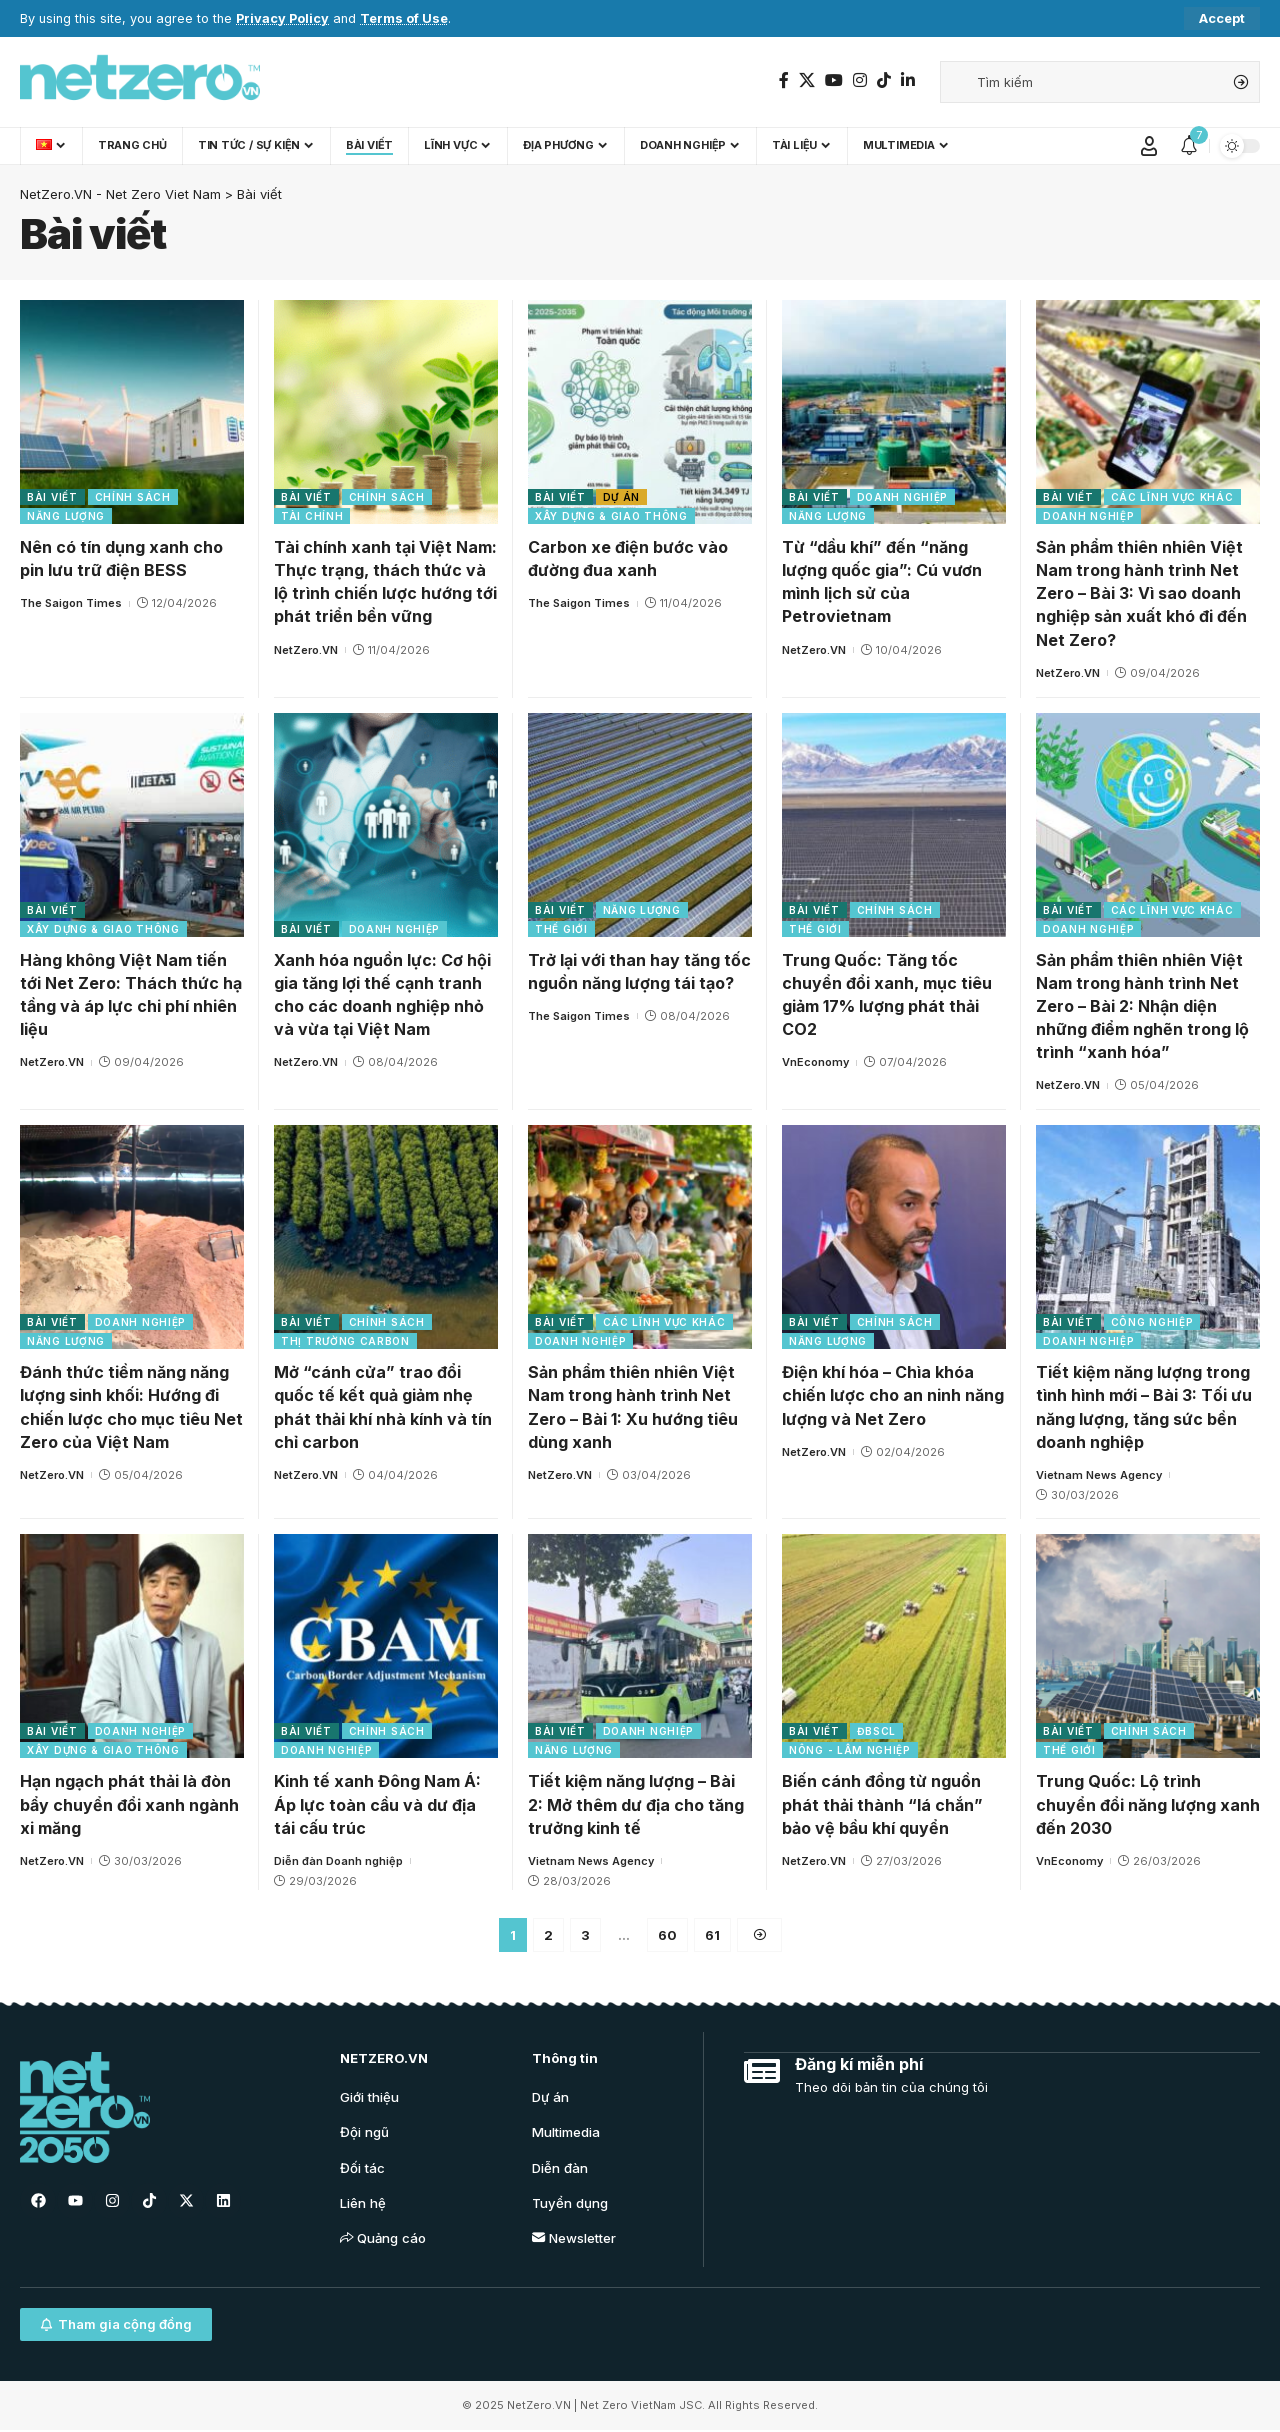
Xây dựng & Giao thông (611, 516)
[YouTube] (834, 80)
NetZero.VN (306, 650)
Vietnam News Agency (1099, 1475)
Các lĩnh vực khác (1172, 497)
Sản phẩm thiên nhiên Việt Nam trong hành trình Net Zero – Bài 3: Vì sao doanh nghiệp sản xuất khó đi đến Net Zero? (1141, 593)
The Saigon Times (71, 603)
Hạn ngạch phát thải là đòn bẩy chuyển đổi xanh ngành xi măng (129, 1804)
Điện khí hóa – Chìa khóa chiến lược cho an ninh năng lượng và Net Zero (893, 1395)
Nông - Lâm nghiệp (850, 1750)
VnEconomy (815, 1062)
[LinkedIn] (908, 80)
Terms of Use (404, 18)
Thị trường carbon (345, 1341)
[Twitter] (807, 80)
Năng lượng (66, 516)
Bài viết (52, 497)
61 (712, 1935)
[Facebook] (784, 80)
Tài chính (312, 516)
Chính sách (133, 497)
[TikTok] (884, 80)
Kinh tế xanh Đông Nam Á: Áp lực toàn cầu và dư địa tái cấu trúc (377, 1804)
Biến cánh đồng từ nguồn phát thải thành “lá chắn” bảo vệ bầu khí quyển (882, 1804)
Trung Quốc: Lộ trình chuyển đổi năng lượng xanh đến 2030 (1148, 1804)
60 (667, 1935)
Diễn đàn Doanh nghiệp (338, 1861)
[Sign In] (1149, 146)
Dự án (622, 497)
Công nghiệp (1152, 1322)
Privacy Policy (282, 18)
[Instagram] (860, 80)
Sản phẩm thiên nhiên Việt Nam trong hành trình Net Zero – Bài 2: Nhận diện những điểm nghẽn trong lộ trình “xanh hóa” (1142, 1006)
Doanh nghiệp (902, 497)
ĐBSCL (877, 1731)
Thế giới (561, 929)
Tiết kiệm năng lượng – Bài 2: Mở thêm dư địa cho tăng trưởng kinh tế (636, 1804)
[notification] (1189, 146)
